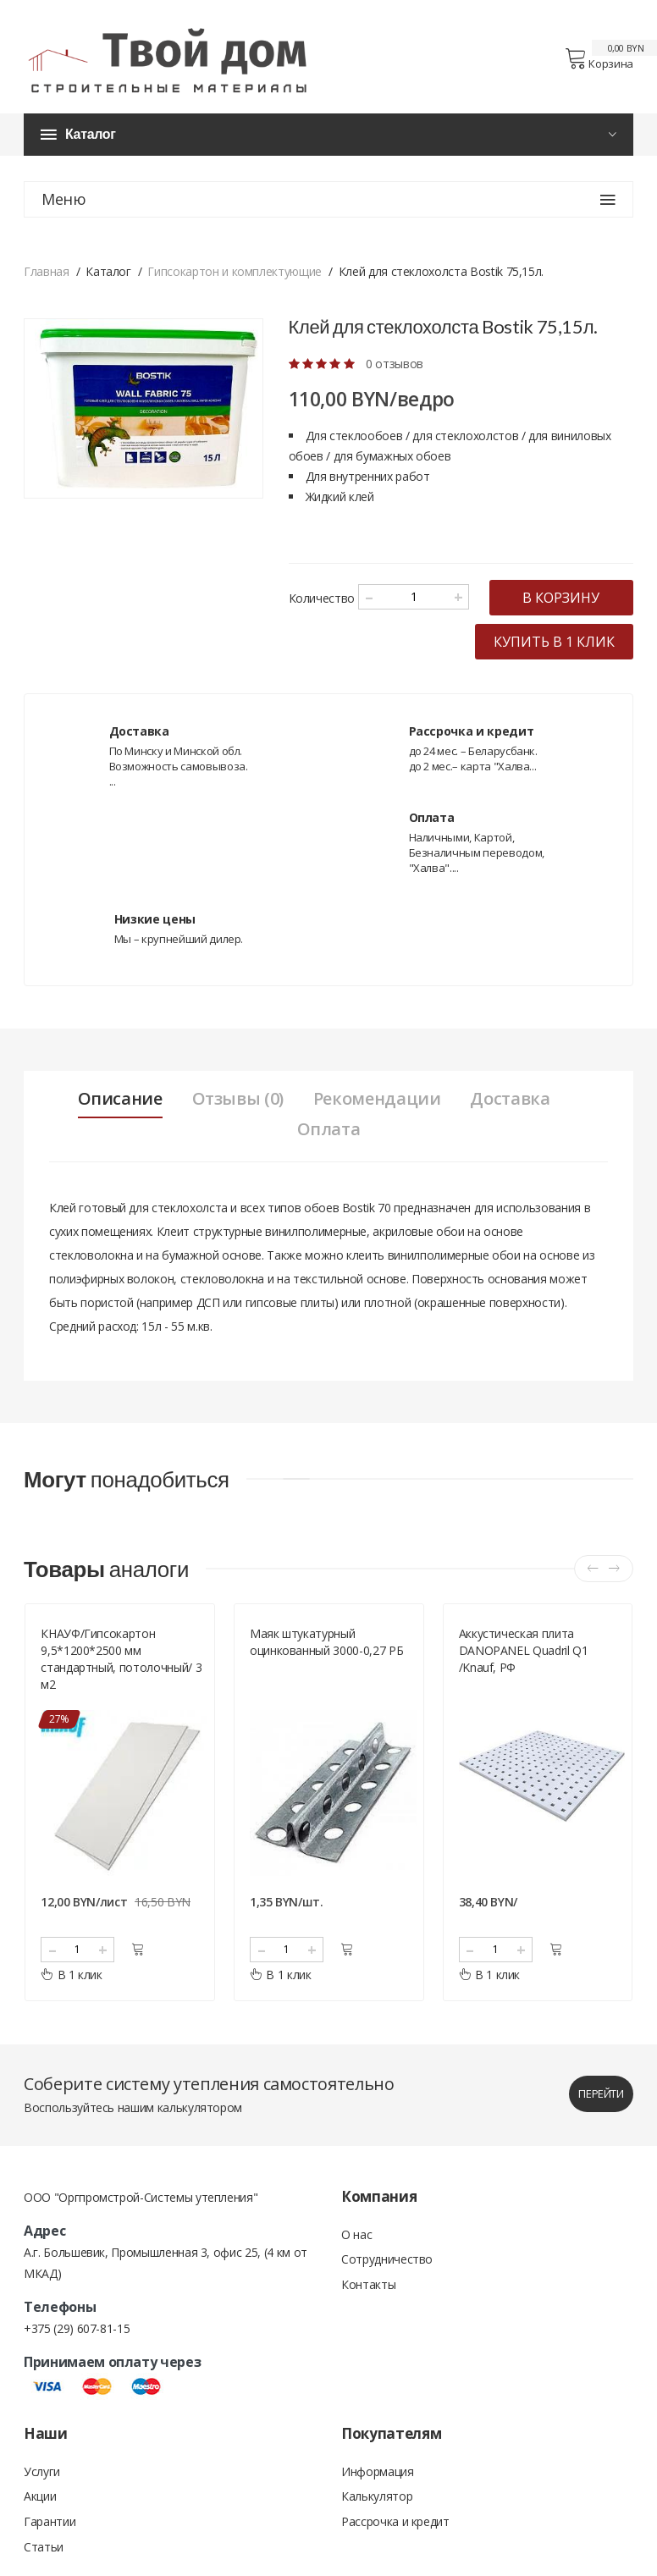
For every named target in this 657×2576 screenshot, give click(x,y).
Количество (322, 595)
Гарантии (49, 2553)
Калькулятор (376, 2527)
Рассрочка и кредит (395, 2553)
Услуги (42, 2502)
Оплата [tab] (329, 1160)
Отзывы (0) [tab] (237, 1129)
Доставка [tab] (511, 1129)
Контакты (368, 2316)
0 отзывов (394, 364)
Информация (377, 2502)
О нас (356, 2265)
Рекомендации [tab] (377, 1129)
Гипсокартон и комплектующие (234, 272)
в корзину (377, 628)
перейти (601, 2124)
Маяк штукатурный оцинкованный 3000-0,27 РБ (326, 1672)
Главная (46, 272)
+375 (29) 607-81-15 (77, 2359)
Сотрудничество (387, 2290)
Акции (40, 2527)
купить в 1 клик (554, 672)
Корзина (599, 59)
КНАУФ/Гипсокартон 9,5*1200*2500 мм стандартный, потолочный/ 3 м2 (121, 1689)
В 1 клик (71, 2005)
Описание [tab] (119, 1129)
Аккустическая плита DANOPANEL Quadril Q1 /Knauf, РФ (523, 1681)
